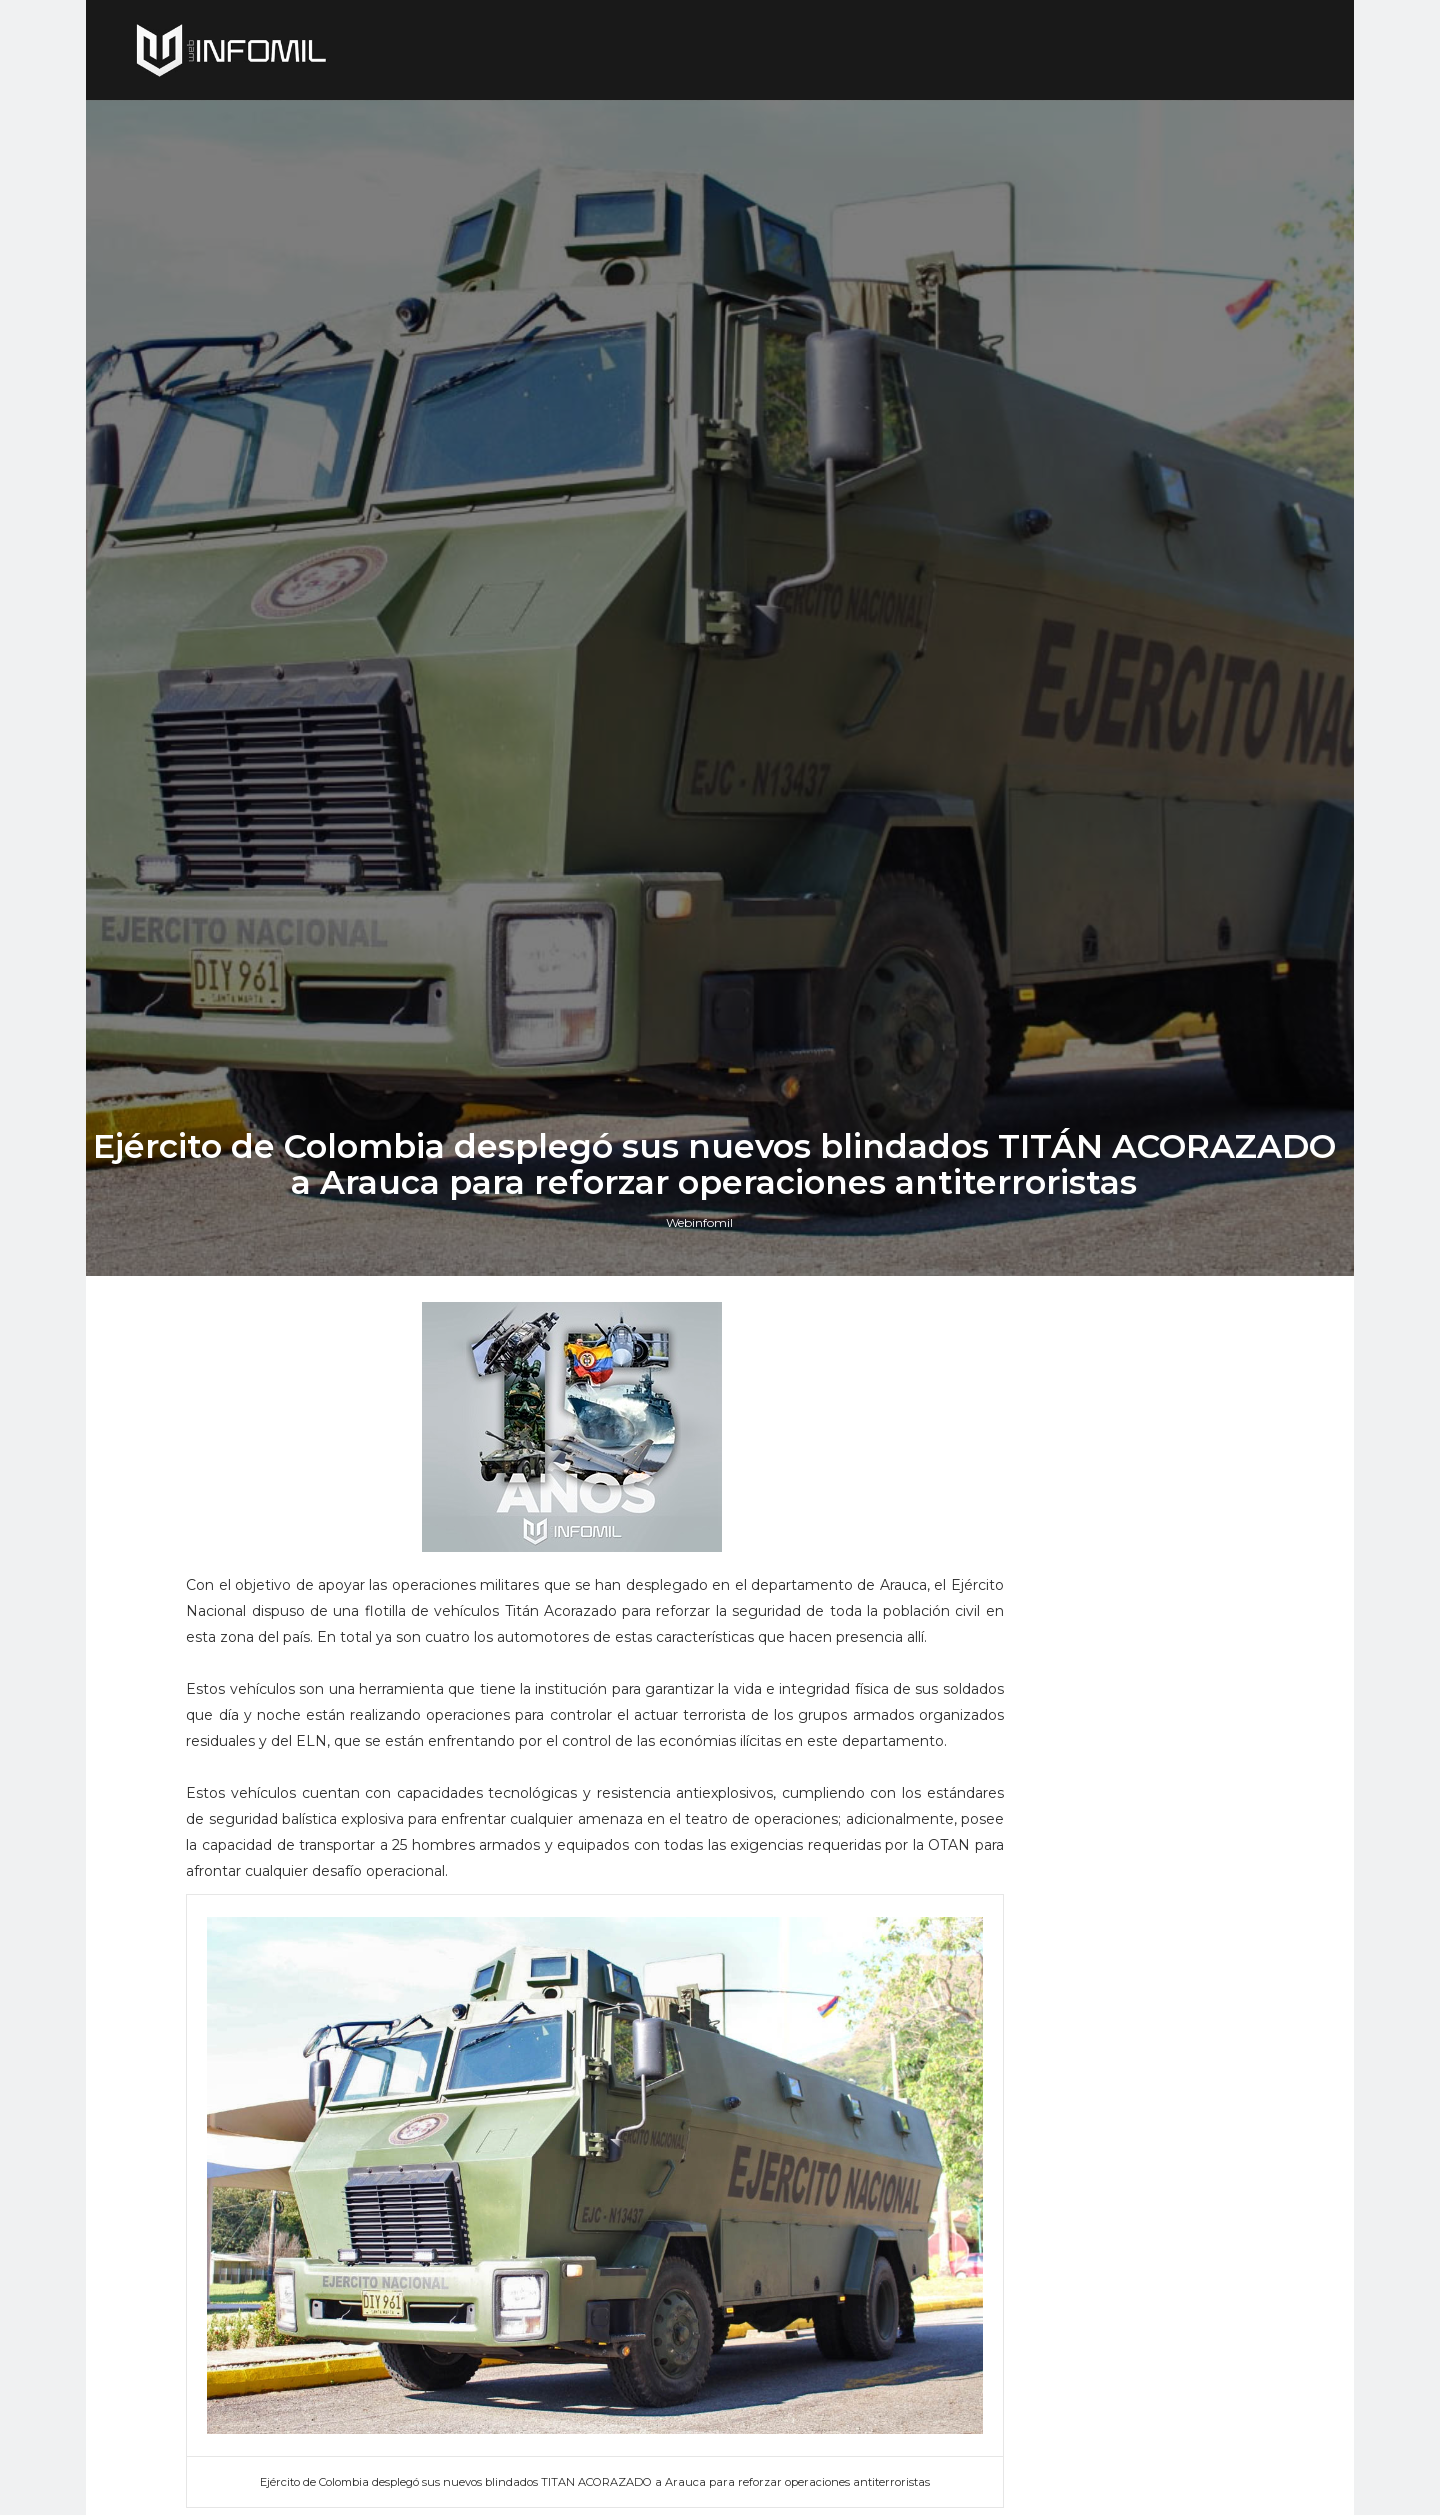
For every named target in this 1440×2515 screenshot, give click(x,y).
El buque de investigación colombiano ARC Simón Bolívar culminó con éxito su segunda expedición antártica (1134, 2107)
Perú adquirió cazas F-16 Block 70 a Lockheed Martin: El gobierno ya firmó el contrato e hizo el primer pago (1129, 1857)
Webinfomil (705, 1545)
